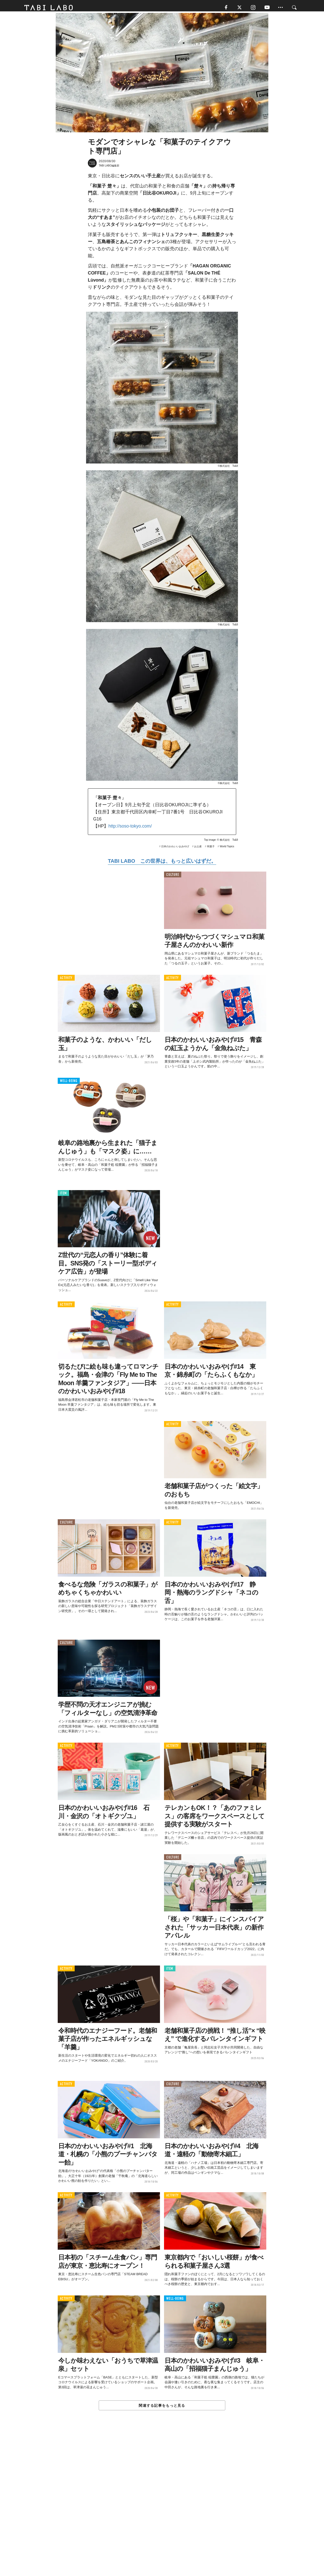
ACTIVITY (66, 980)
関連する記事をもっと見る (162, 2408)
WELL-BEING (68, 1083)
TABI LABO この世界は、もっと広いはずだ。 (162, 863)
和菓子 (211, 848)
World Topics (227, 848)
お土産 (198, 848)
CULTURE (172, 877)
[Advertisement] (162, 2505)
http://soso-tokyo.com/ (130, 828)
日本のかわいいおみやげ (175, 848)
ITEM (63, 1195)
